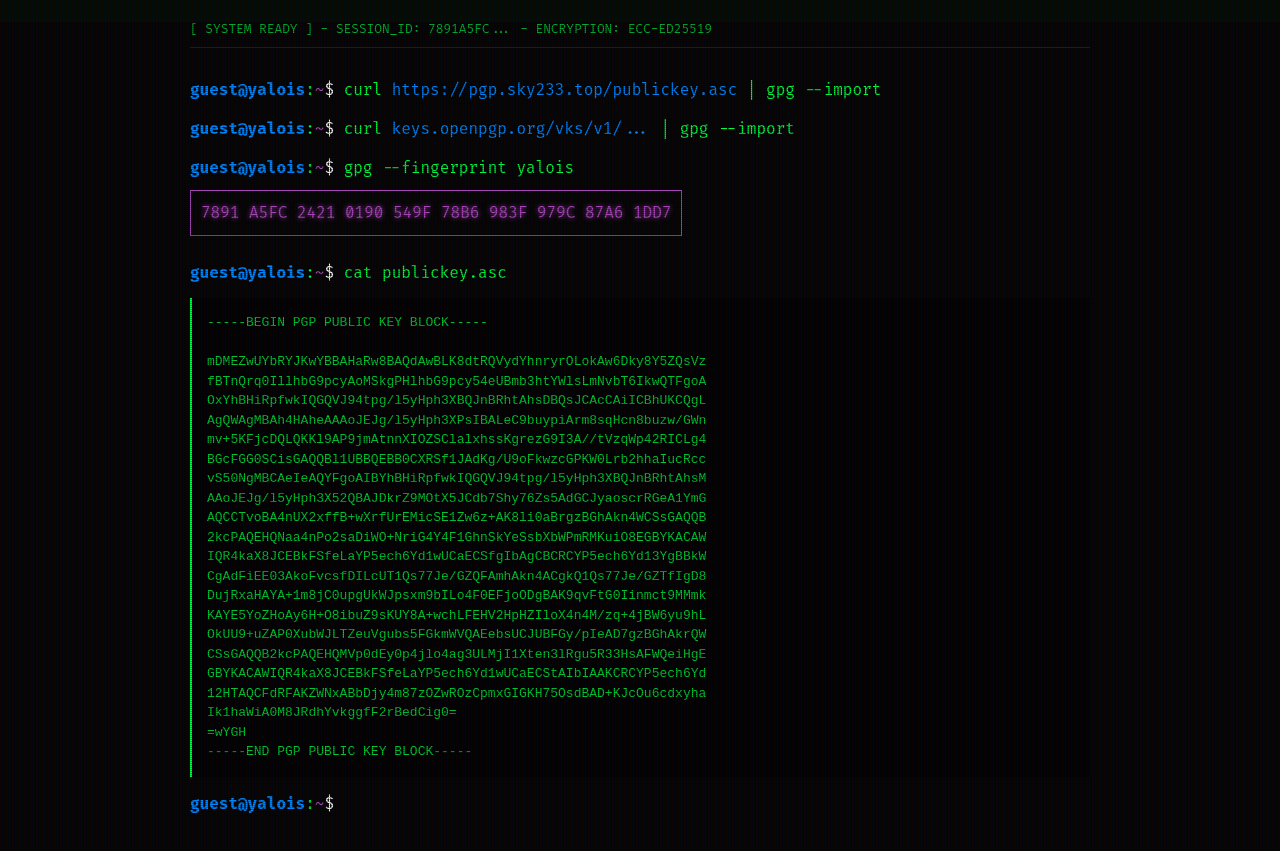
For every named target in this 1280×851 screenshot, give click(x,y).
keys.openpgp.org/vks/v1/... (521, 128)
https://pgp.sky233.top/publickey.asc (565, 89)
